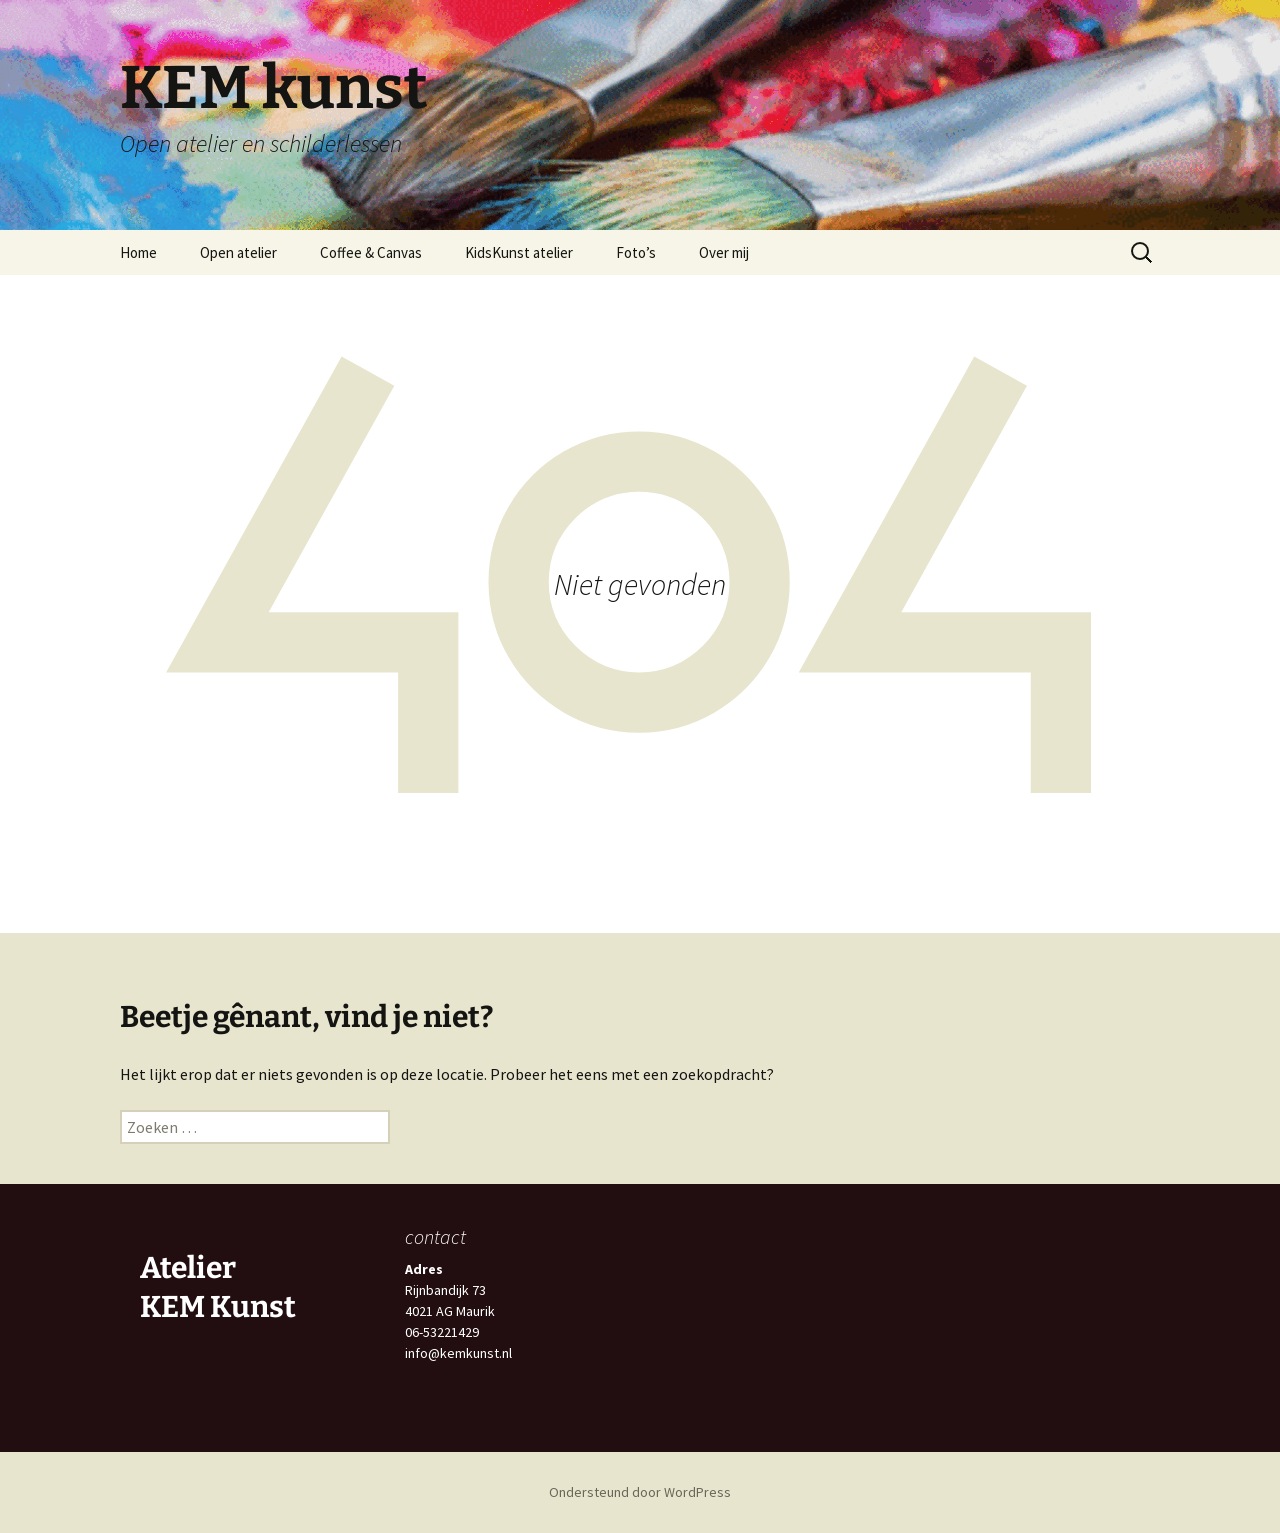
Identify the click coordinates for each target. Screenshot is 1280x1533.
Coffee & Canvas (371, 252)
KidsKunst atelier (519, 252)
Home (138, 252)
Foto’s (636, 252)
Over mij (724, 252)
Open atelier (238, 252)
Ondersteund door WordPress (640, 1492)
